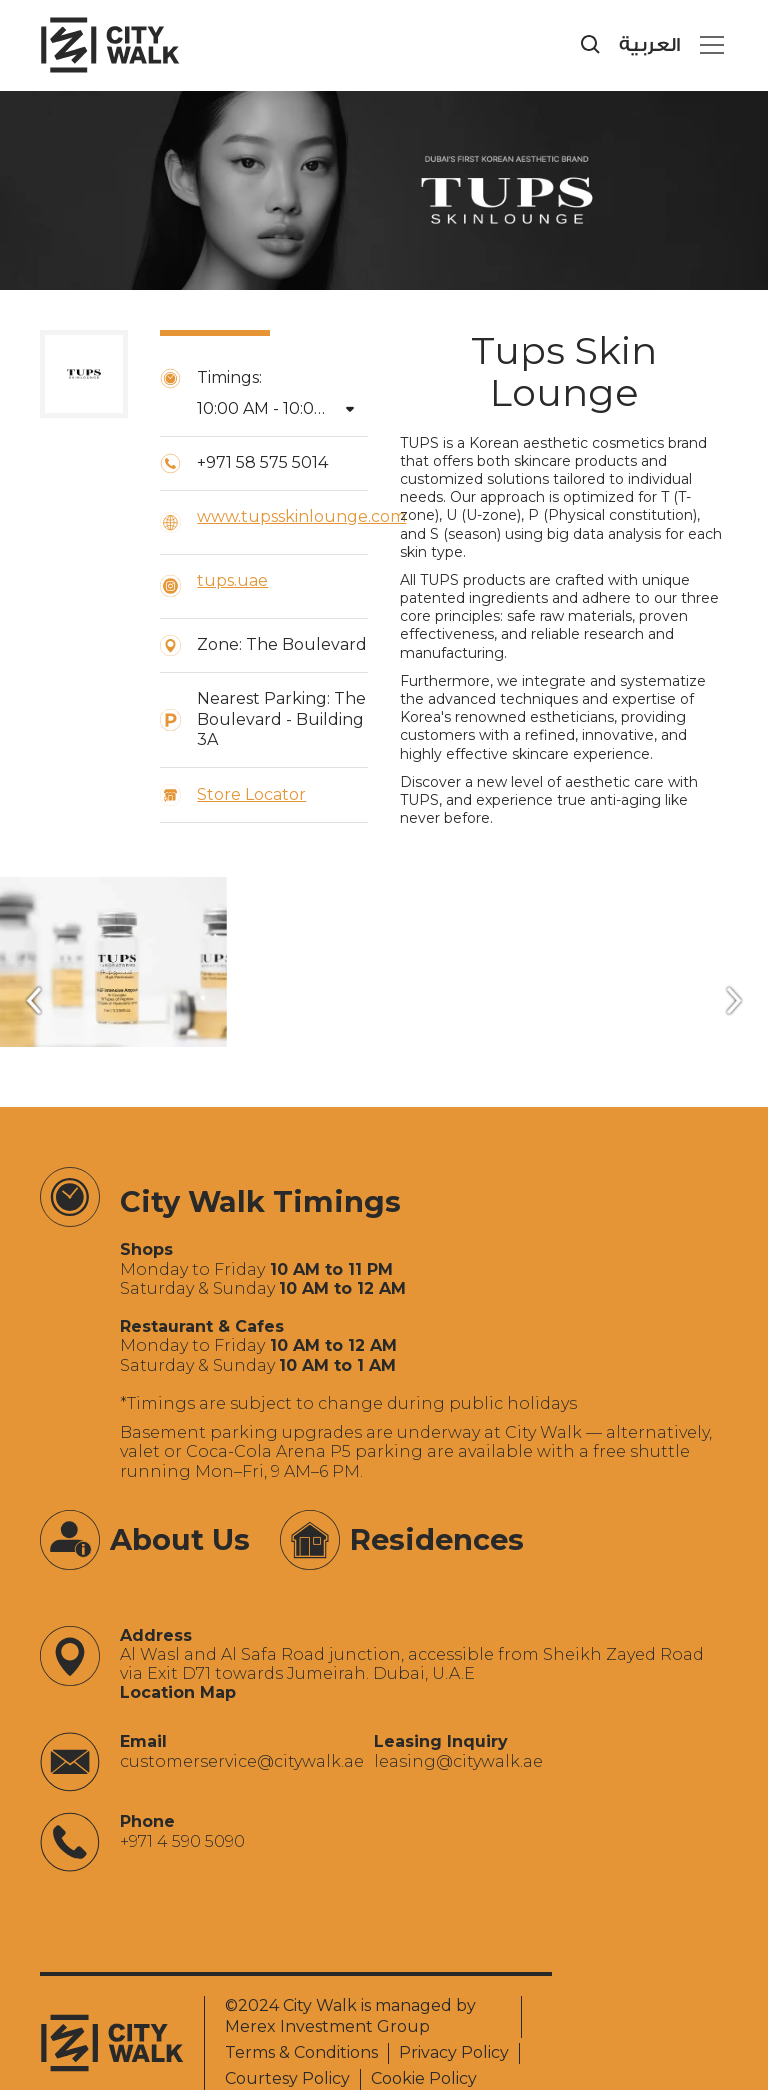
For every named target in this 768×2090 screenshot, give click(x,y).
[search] (591, 45)
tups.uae (232, 580)
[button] (708, 45)
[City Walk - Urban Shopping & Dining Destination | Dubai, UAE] (110, 45)
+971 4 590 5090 (182, 1841)
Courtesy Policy (287, 2078)
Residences (437, 1539)
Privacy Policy (454, 2052)
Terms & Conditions (301, 2052)
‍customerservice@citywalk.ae (242, 1761)
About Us (180, 1539)
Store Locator (251, 794)
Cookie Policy (424, 2078)
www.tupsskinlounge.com (301, 516)
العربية (649, 45)
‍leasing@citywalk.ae (458, 1761)
